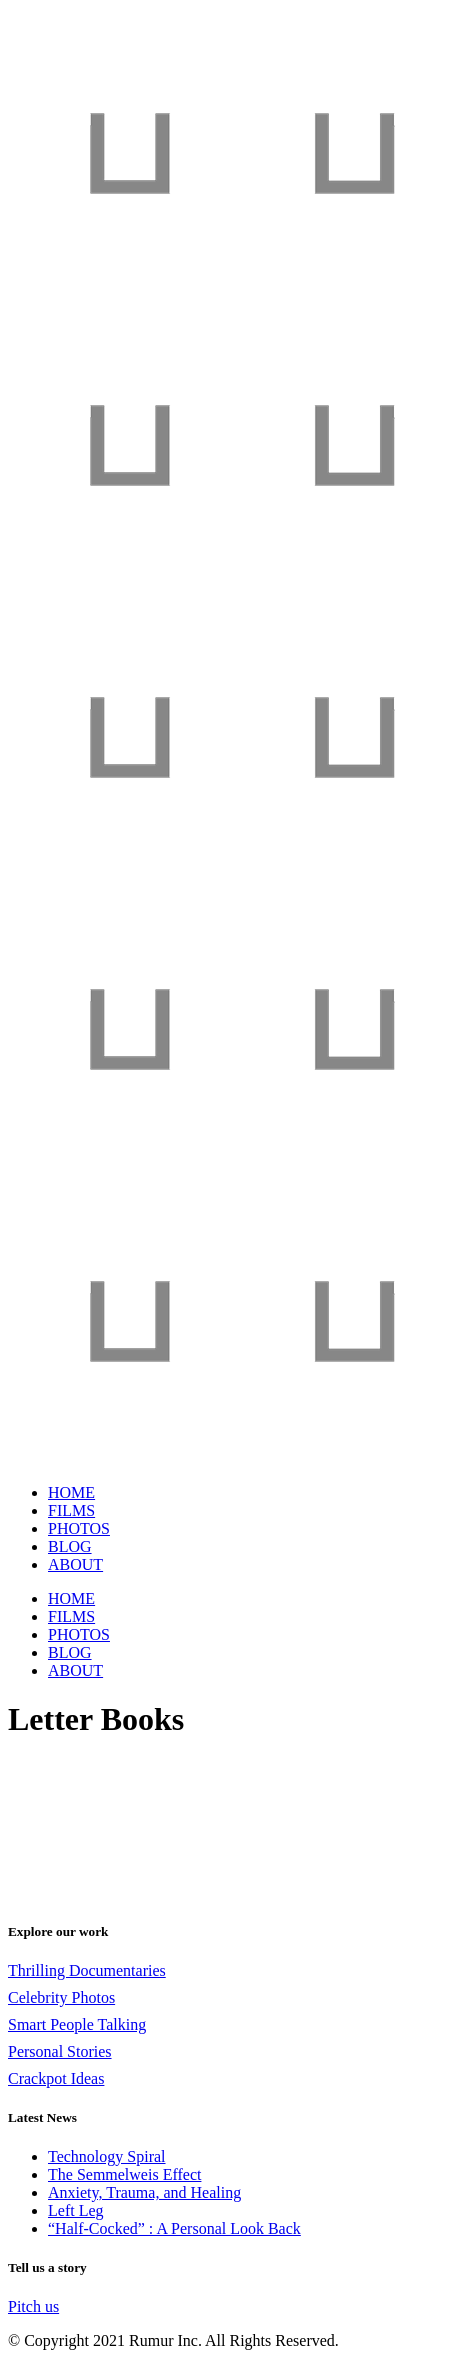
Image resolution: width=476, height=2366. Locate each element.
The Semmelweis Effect (124, 2174)
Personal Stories (60, 2051)
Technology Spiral (107, 2156)
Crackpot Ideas (56, 2078)
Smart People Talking (77, 2024)
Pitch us (33, 2306)
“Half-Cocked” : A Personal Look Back (174, 2228)
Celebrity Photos (61, 1997)
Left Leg (76, 2210)
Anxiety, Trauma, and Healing (144, 2192)
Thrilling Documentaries (87, 1970)
